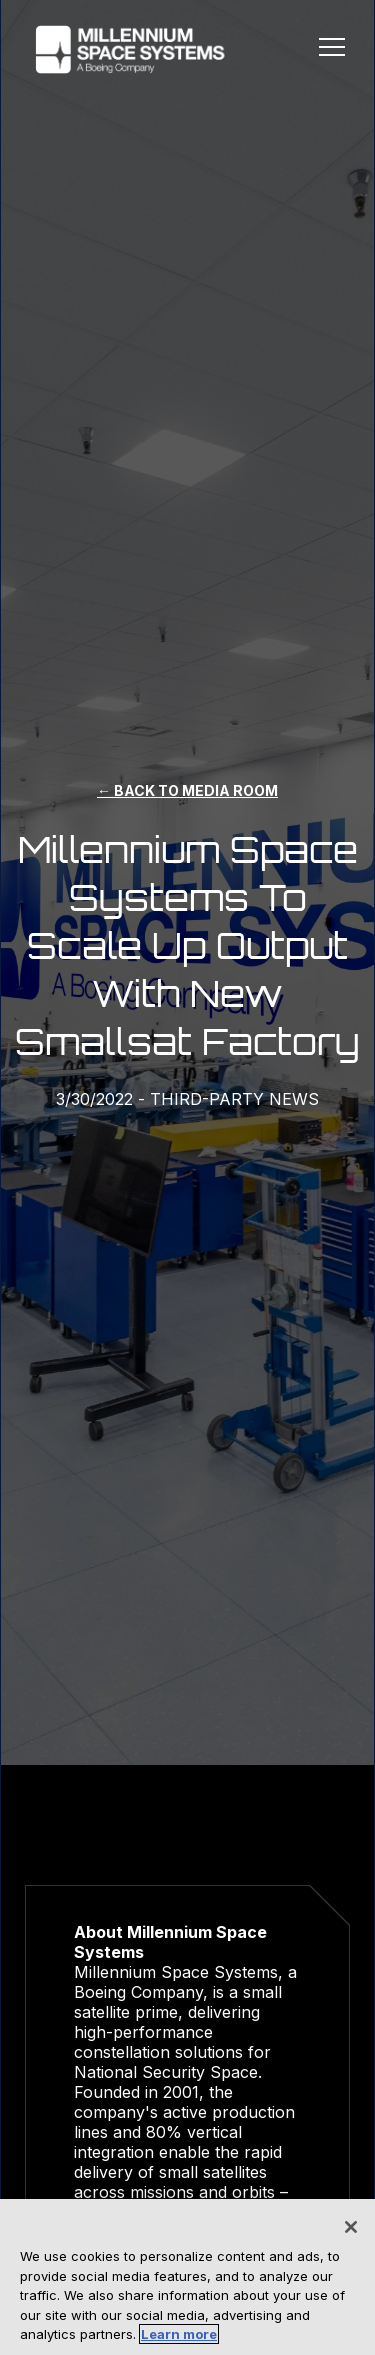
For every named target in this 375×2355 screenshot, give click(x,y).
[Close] (351, 2227)
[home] (125, 49)
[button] (332, 50)
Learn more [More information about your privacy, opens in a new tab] (179, 2334)
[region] (187, 2277)
